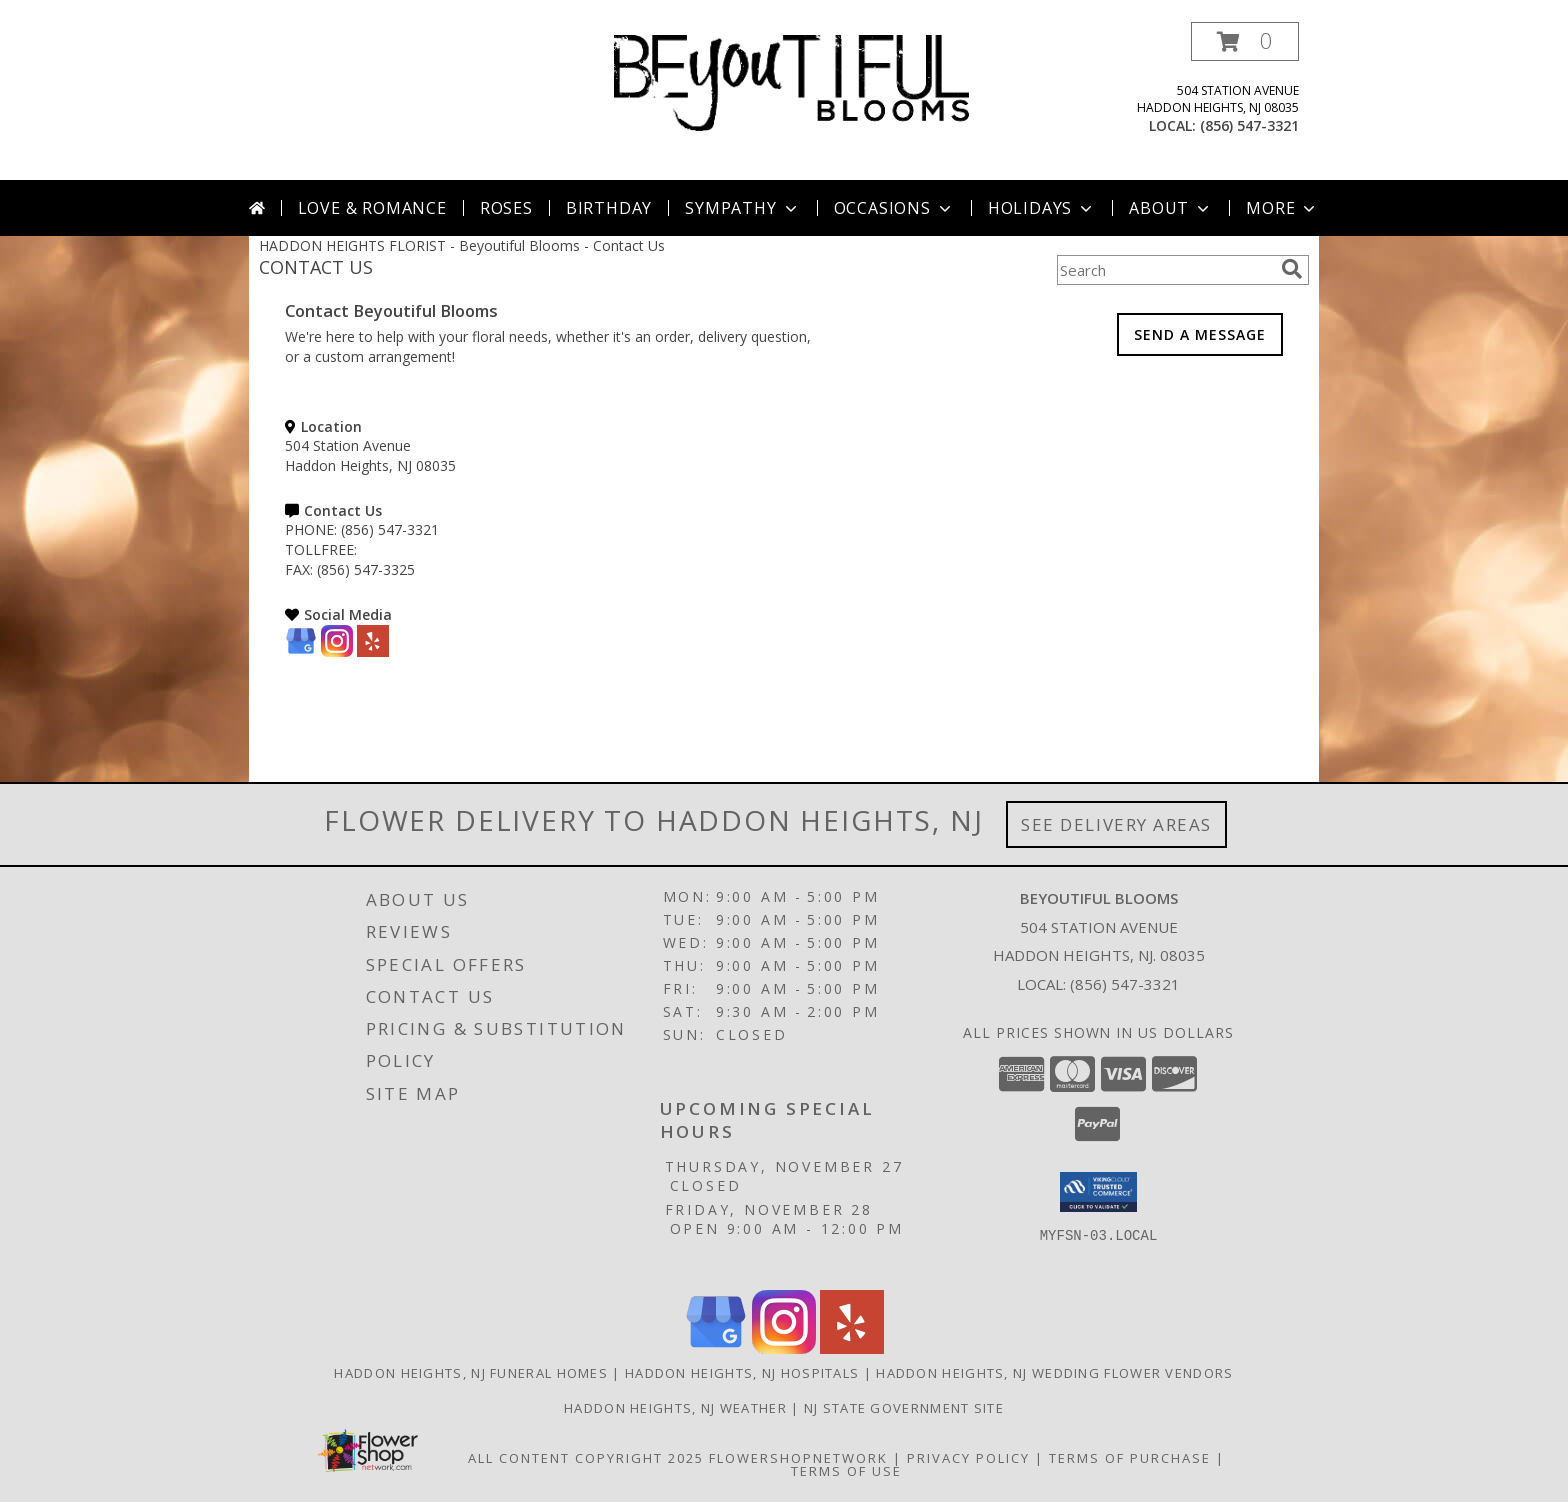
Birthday (609, 208)
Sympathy (742, 208)
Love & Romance (372, 208)
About (1171, 208)
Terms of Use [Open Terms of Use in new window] (846, 1471)
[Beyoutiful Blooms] (791, 81)
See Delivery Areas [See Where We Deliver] (1116, 824)
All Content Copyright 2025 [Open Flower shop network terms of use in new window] (586, 1458)
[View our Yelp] (373, 651)
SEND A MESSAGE (1200, 334)
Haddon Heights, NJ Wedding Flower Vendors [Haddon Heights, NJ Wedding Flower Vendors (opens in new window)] (1054, 1373)
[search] (1292, 269)
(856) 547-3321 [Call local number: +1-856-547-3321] (1249, 125)
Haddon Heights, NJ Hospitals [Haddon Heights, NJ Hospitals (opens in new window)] (742, 1373)
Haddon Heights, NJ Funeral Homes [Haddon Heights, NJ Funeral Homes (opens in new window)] (471, 1373)
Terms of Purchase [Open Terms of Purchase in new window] (1130, 1458)
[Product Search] (1165, 270)
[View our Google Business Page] (301, 651)
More (1282, 208)
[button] (1245, 41)
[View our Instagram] (337, 651)
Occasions (894, 208)
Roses (506, 208)
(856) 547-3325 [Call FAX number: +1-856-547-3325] (366, 569)
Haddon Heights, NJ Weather (675, 1408)
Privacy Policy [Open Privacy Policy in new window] (968, 1458)
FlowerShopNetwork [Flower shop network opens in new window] (798, 1458)
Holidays (1042, 208)
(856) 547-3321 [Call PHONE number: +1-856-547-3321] (390, 529)
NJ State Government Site (904, 1408)
